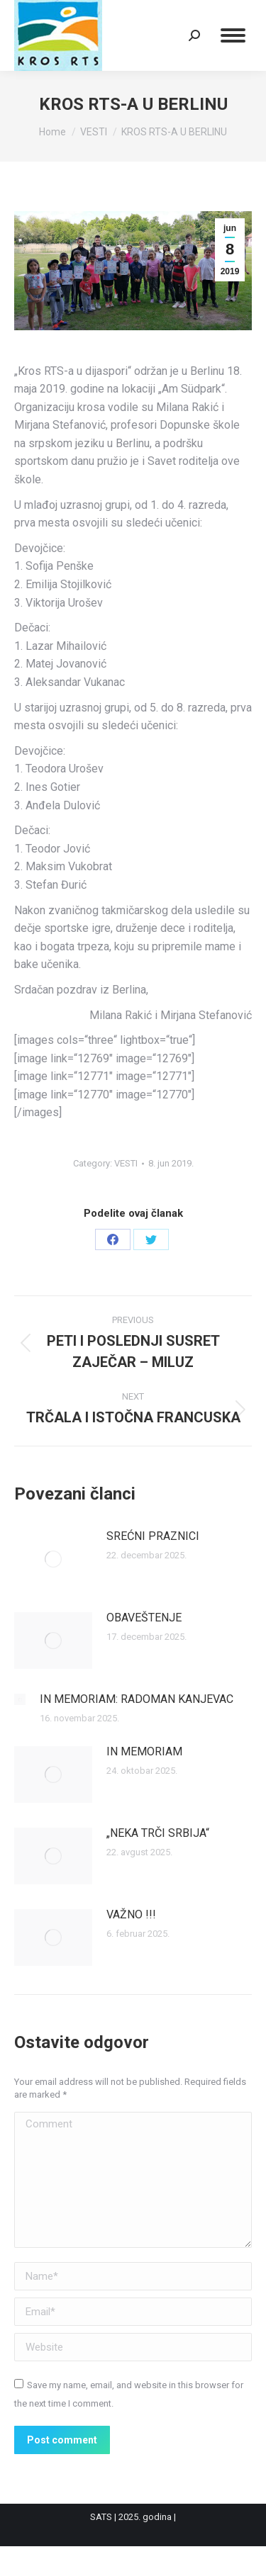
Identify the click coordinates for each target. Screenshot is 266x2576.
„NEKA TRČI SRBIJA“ (157, 1833)
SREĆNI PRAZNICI (152, 1536)
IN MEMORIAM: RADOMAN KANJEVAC (136, 1699)
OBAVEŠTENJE (144, 1617)
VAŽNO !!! (131, 1914)
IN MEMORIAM (144, 1751)
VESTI (126, 1163)
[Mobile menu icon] (233, 35)
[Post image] (53, 1559)
